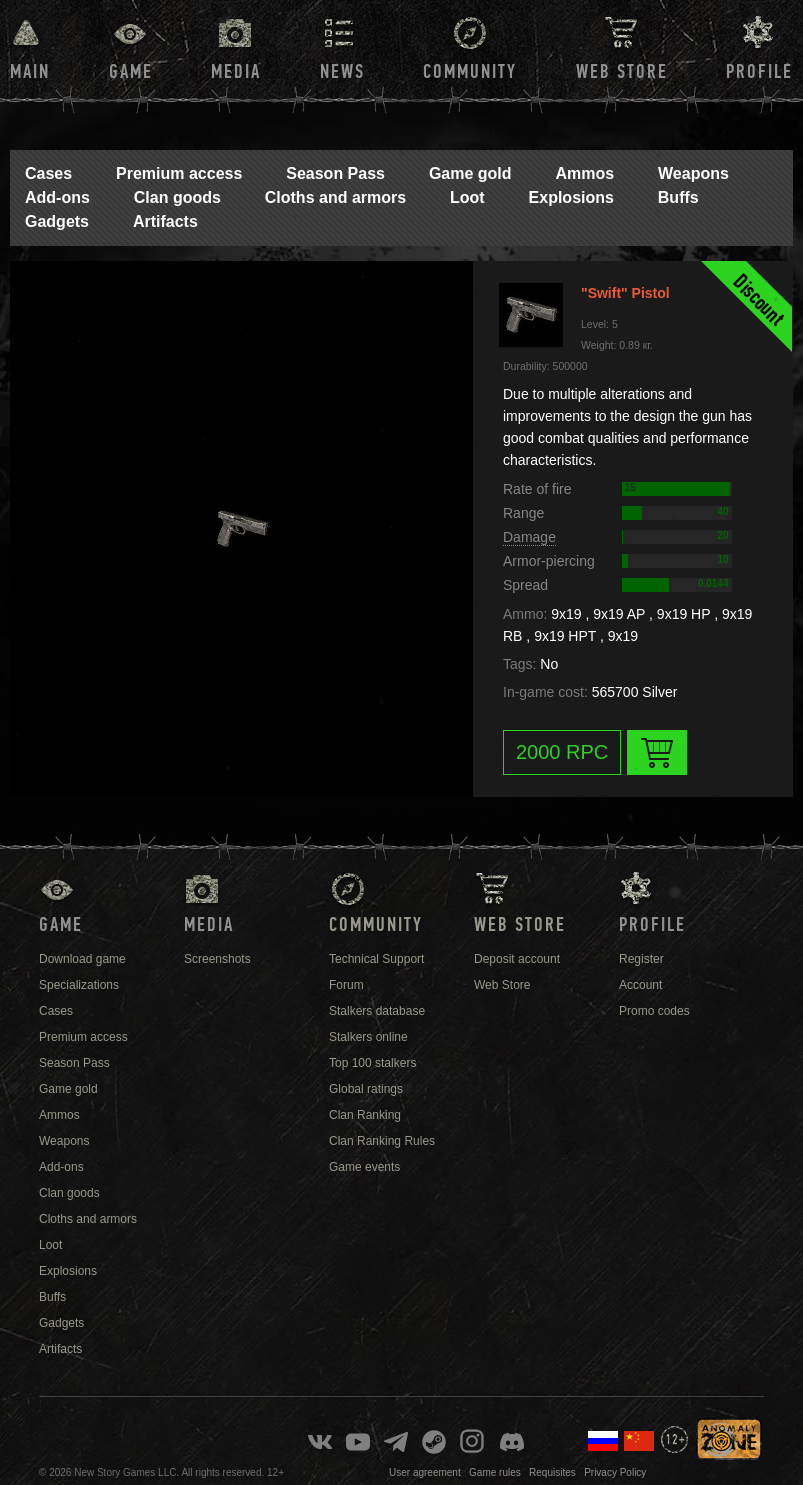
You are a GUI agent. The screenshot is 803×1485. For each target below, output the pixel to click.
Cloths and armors (335, 197)
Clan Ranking (365, 1115)
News (342, 72)
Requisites (552, 1472)
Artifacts (165, 221)
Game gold (470, 173)
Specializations (79, 985)
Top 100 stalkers (372, 1063)
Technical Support (376, 959)
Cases (48, 173)
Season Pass (335, 173)
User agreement (425, 1472)
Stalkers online (368, 1037)
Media (236, 72)
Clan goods (177, 197)
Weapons (693, 173)
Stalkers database (377, 1011)
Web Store (622, 72)
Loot (467, 197)
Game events (364, 1167)
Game (131, 72)
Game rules (495, 1472)
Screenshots (217, 959)
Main (30, 72)
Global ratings (366, 1089)
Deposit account (517, 959)
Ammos (584, 173)
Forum (346, 985)
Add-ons (57, 197)
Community (470, 72)
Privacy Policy (615, 1472)
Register (641, 959)
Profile (759, 72)
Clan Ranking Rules (382, 1141)
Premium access (179, 173)
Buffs (678, 197)
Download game (82, 959)
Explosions (571, 197)
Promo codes (654, 1011)
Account (640, 985)
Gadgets (57, 221)
